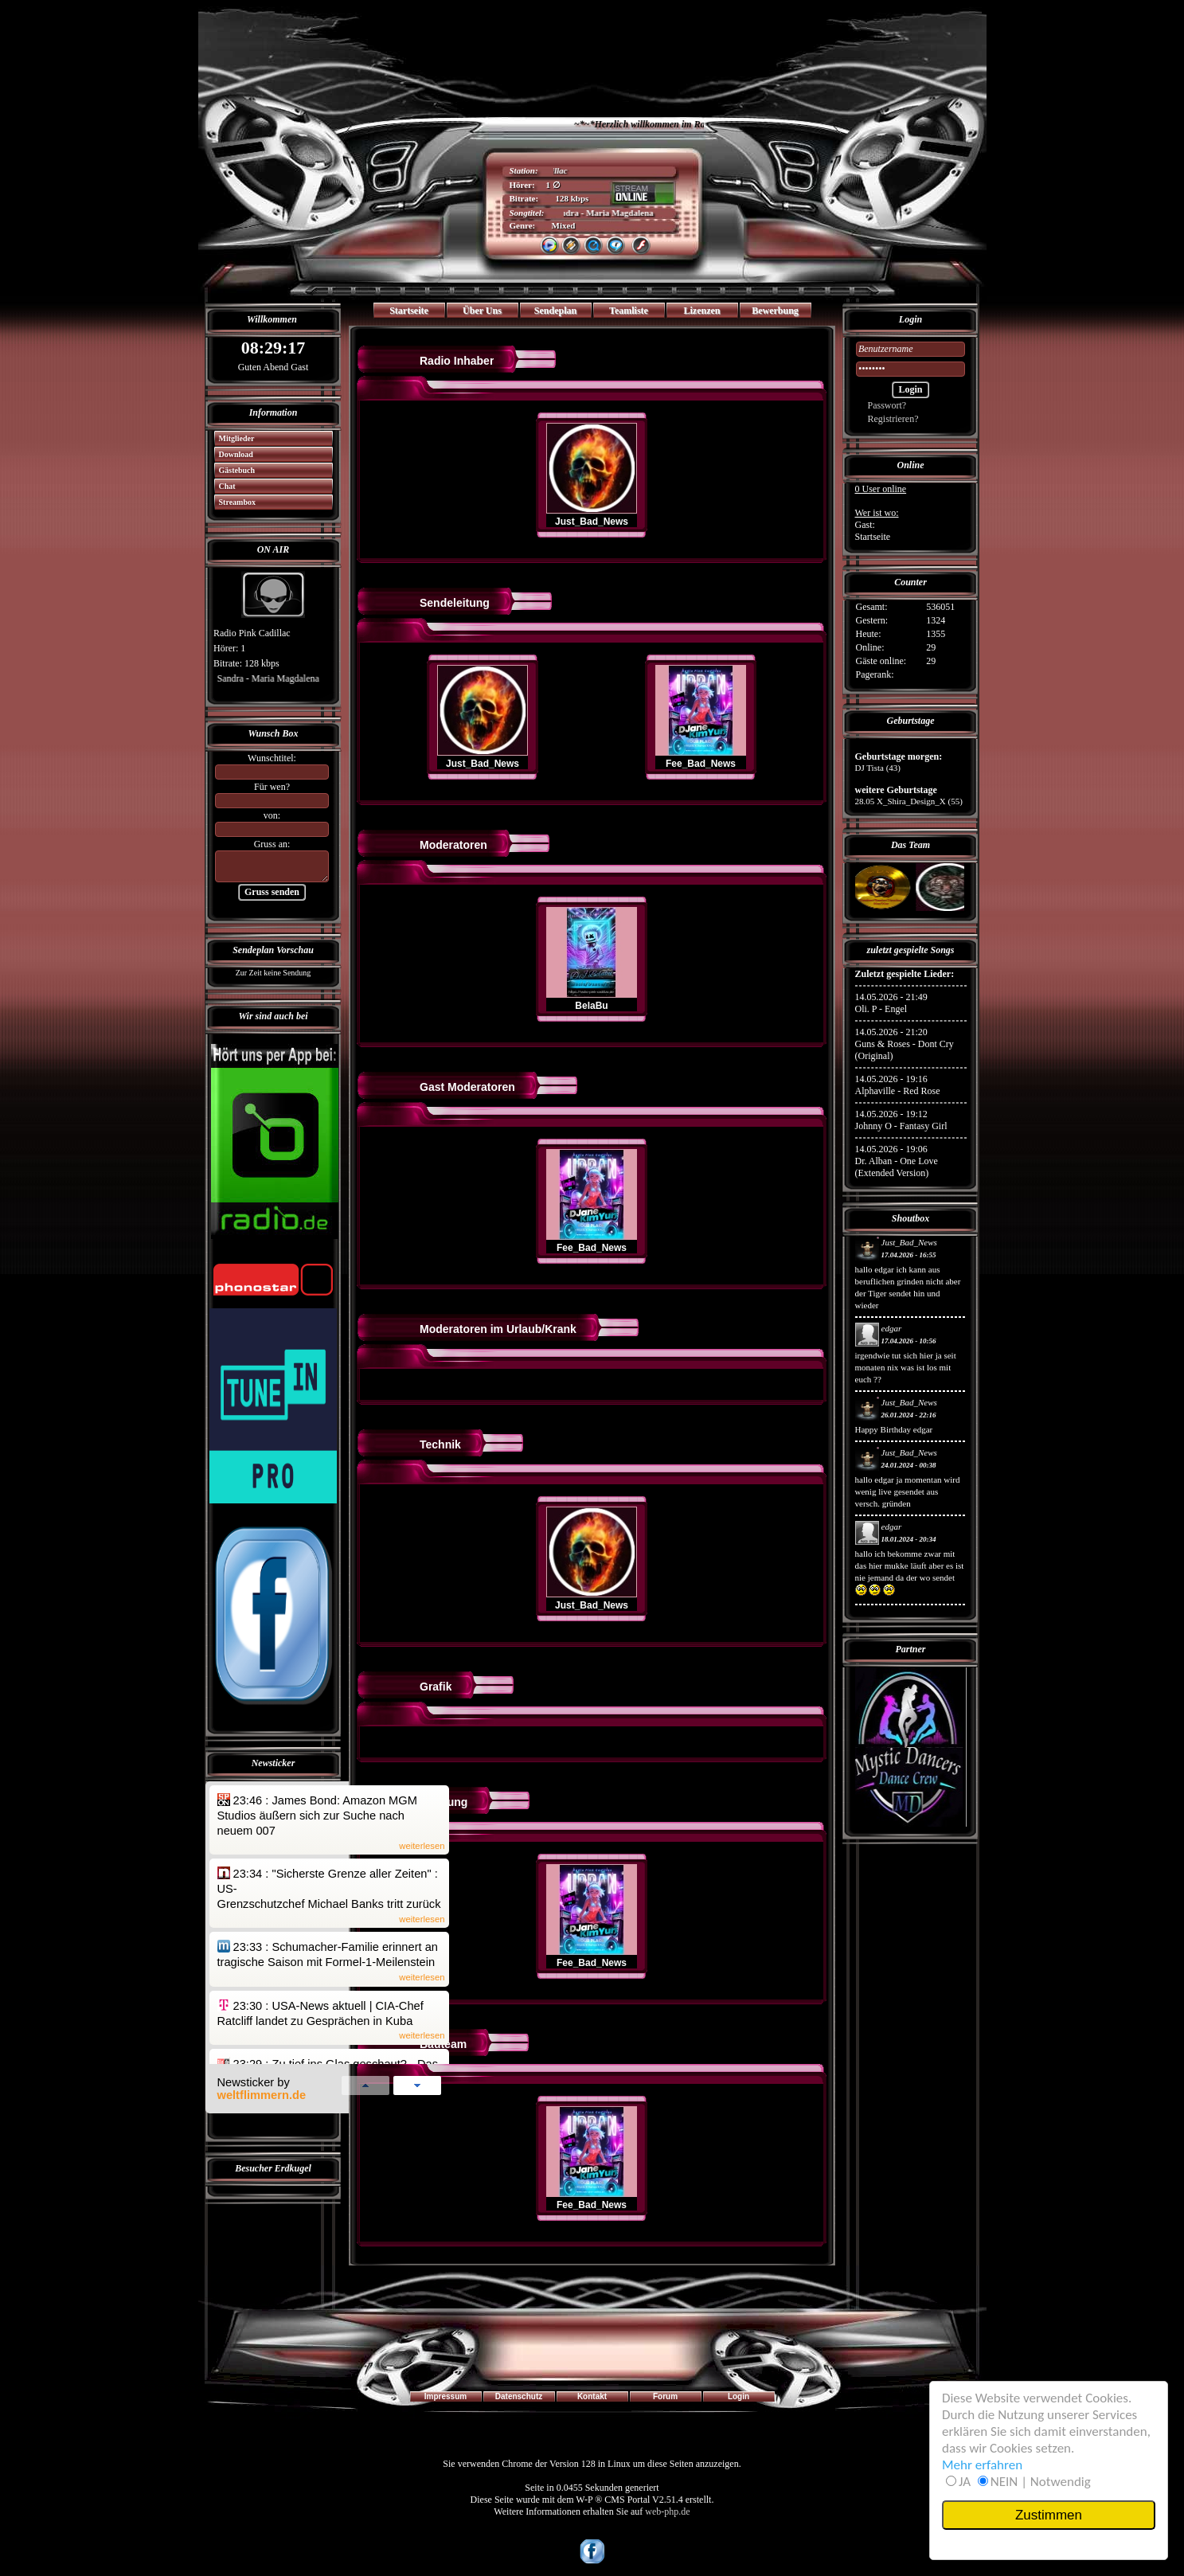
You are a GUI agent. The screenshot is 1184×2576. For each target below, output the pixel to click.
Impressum (445, 2396)
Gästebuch (232, 470)
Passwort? (881, 405)
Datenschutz (518, 2396)
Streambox (232, 502)
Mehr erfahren (982, 2465)
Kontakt (592, 2396)
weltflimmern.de (262, 2095)
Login (738, 2396)
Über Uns (482, 310)
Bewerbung (775, 310)
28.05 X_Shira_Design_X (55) (909, 801)
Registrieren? (887, 418)
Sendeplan (555, 310)
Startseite (408, 310)
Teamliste (628, 310)
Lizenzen (702, 310)
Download (231, 454)
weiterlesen (421, 1846)
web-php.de (667, 2511)
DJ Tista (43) (878, 767)
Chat (222, 486)
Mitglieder (231, 438)
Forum (665, 2396)
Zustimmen (1048, 2515)
